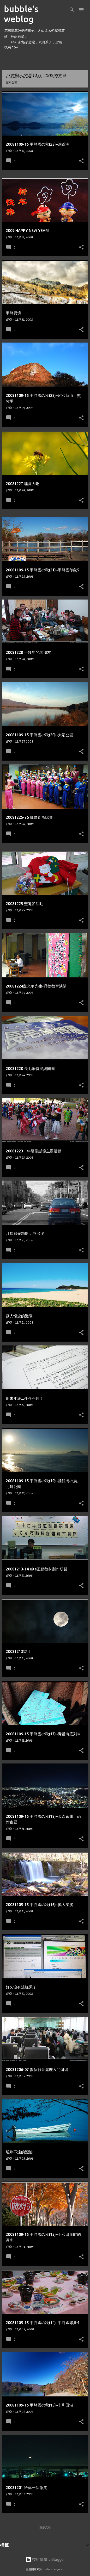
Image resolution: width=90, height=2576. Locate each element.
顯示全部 (11, 82)
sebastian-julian (54, 2569)
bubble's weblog (21, 14)
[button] (81, 161)
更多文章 (45, 2527)
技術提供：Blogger (45, 2559)
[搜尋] (72, 9)
